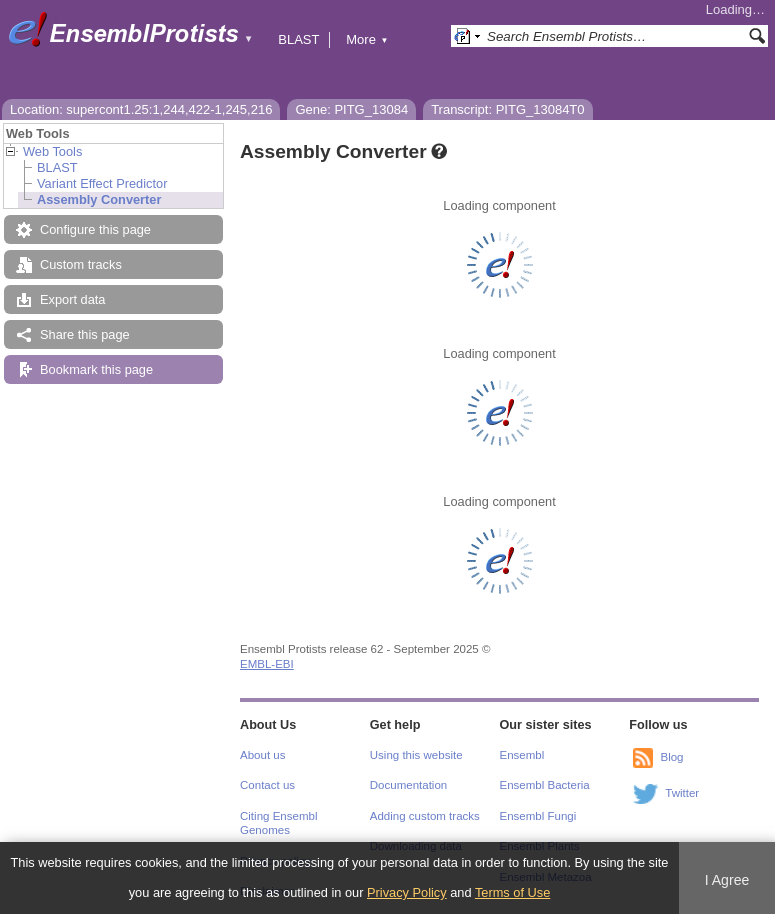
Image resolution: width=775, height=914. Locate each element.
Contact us (267, 785)
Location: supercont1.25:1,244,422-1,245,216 (141, 109)
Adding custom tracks (425, 816)
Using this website (416, 755)
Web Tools (52, 151)
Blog (671, 757)
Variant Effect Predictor (102, 183)
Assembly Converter (99, 199)
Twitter (682, 793)
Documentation (408, 785)
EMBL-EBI (267, 664)
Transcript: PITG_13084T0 (507, 109)
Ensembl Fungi (538, 816)
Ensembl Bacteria (545, 785)
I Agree (727, 880)
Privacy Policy (407, 892)
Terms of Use (512, 892)
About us (262, 755)
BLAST (298, 39)
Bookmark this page (96, 369)
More (367, 39)
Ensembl (522, 755)
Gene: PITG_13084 (351, 109)
